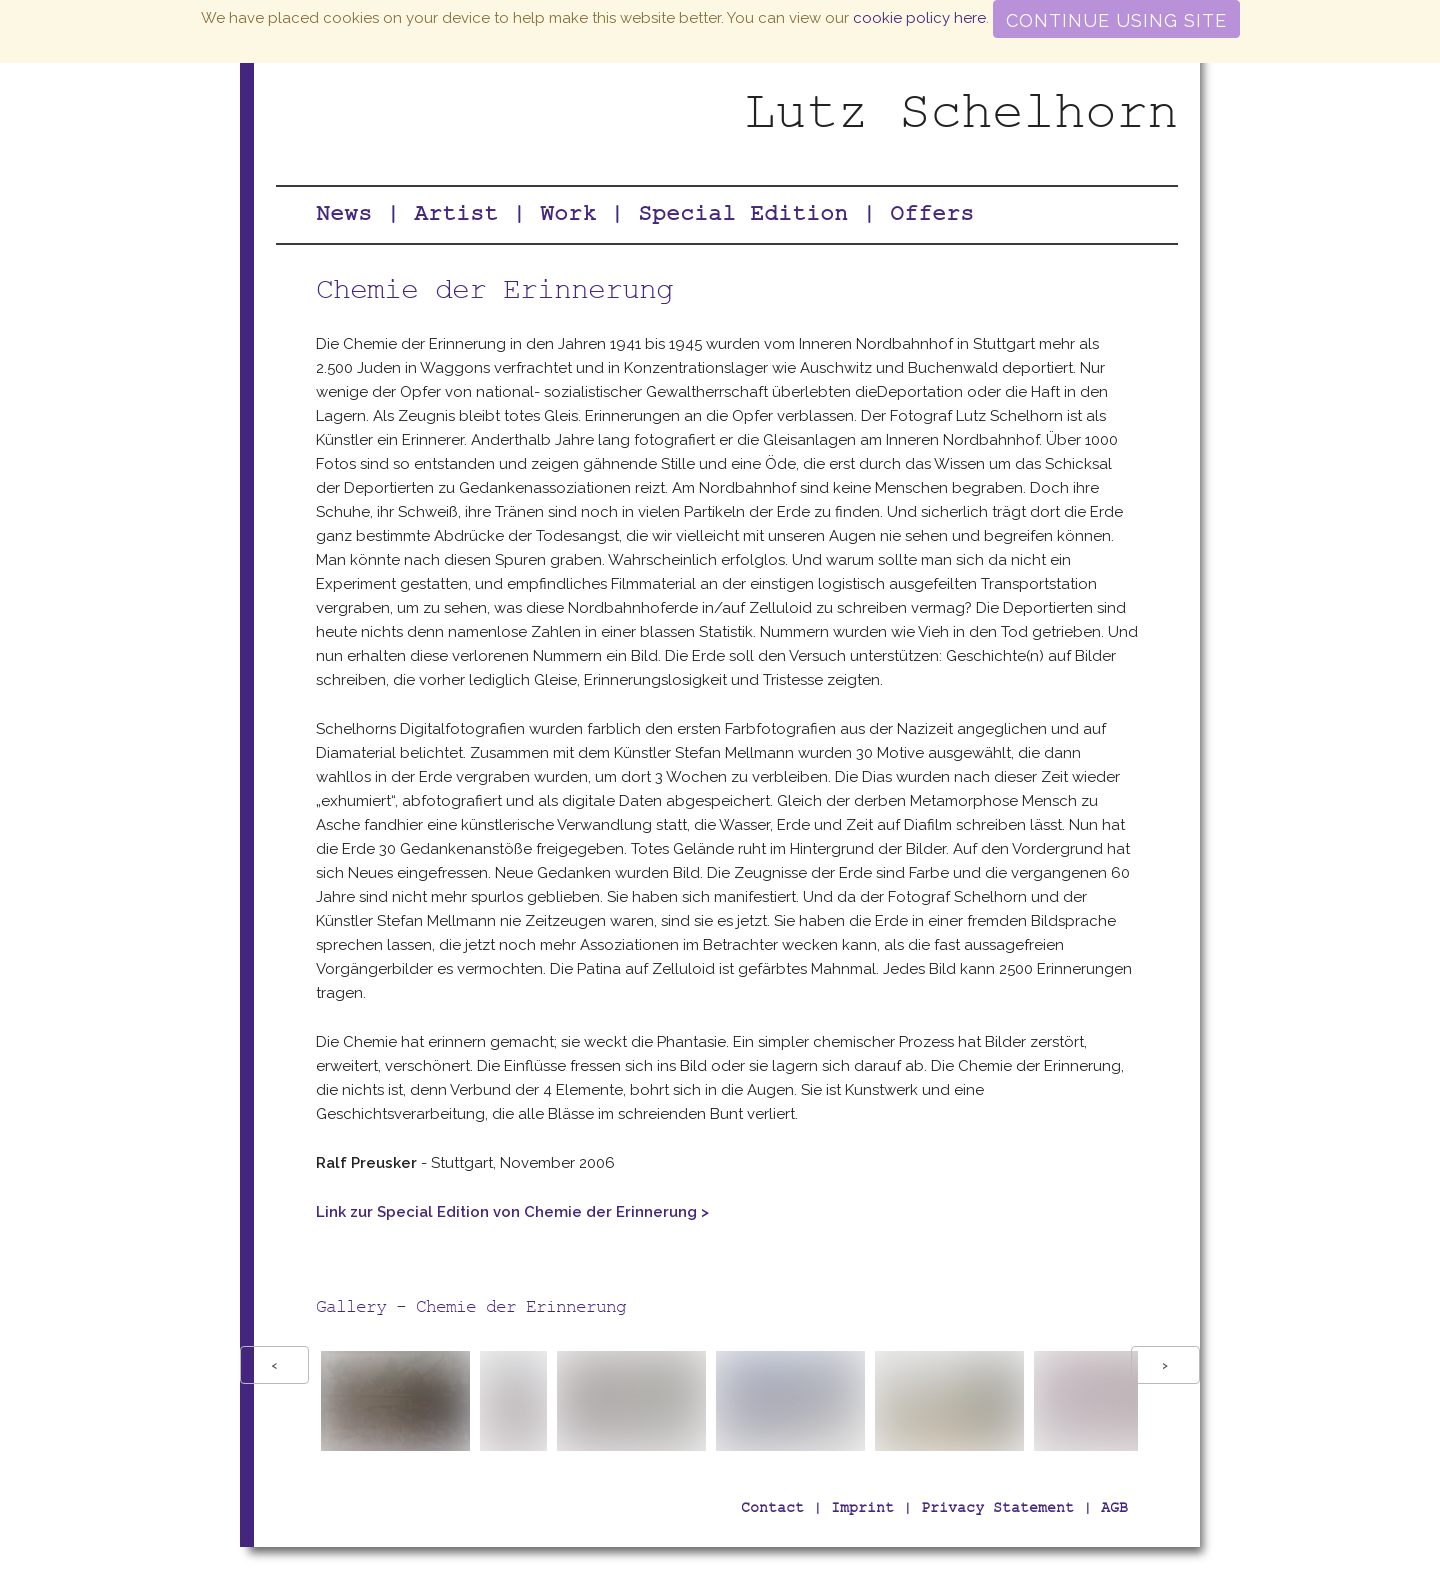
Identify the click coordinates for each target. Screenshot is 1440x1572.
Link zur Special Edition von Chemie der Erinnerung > (512, 1212)
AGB (1114, 1509)
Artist (456, 216)
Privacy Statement (997, 1509)
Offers (932, 216)
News (344, 216)
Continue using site (1116, 20)
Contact (772, 1509)
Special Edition (743, 216)
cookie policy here (919, 18)
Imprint (862, 1509)
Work (568, 216)
